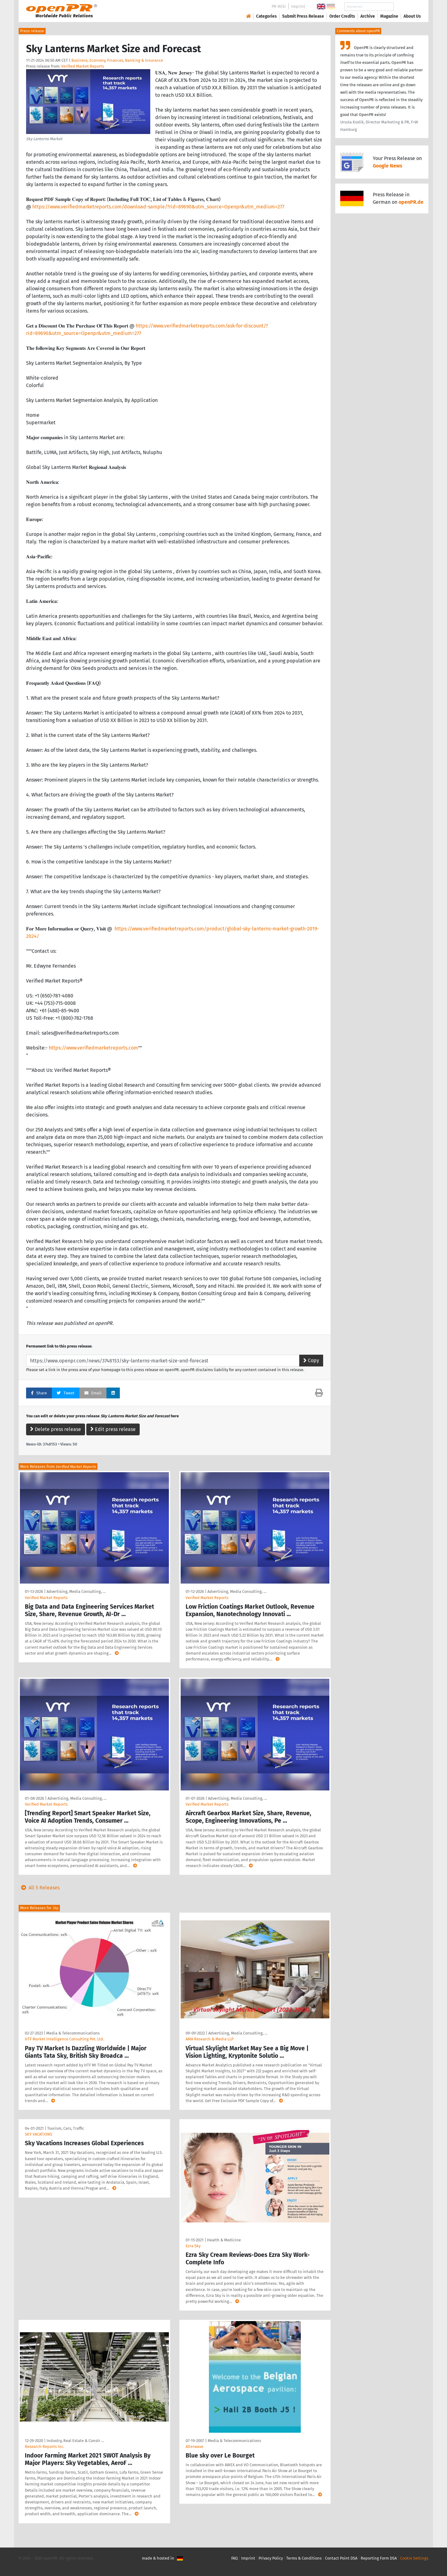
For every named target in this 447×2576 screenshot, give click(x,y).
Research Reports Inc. (44, 2446)
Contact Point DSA (341, 2558)
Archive (367, 16)
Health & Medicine (224, 2240)
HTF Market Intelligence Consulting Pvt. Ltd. (64, 2039)
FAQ (234, 2558)
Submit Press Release (303, 16)
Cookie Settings (414, 2558)
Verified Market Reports (82, 66)
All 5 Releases (39, 1888)
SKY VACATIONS (38, 2134)
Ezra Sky (193, 2246)
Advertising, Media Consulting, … (76, 1591)
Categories (266, 16)
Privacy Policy (271, 2558)
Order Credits (342, 16)
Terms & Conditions (304, 2558)
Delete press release (55, 1429)
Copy (311, 1360)
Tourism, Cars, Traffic (65, 2128)
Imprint (298, 6)
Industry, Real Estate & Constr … (75, 2440)
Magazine (389, 16)
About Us (412, 16)
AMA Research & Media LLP (209, 2039)
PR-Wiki (279, 6)
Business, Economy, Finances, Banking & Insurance (117, 60)
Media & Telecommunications (73, 2033)
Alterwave (194, 2446)
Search (407, 6)
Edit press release (113, 1429)
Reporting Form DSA (379, 2558)
